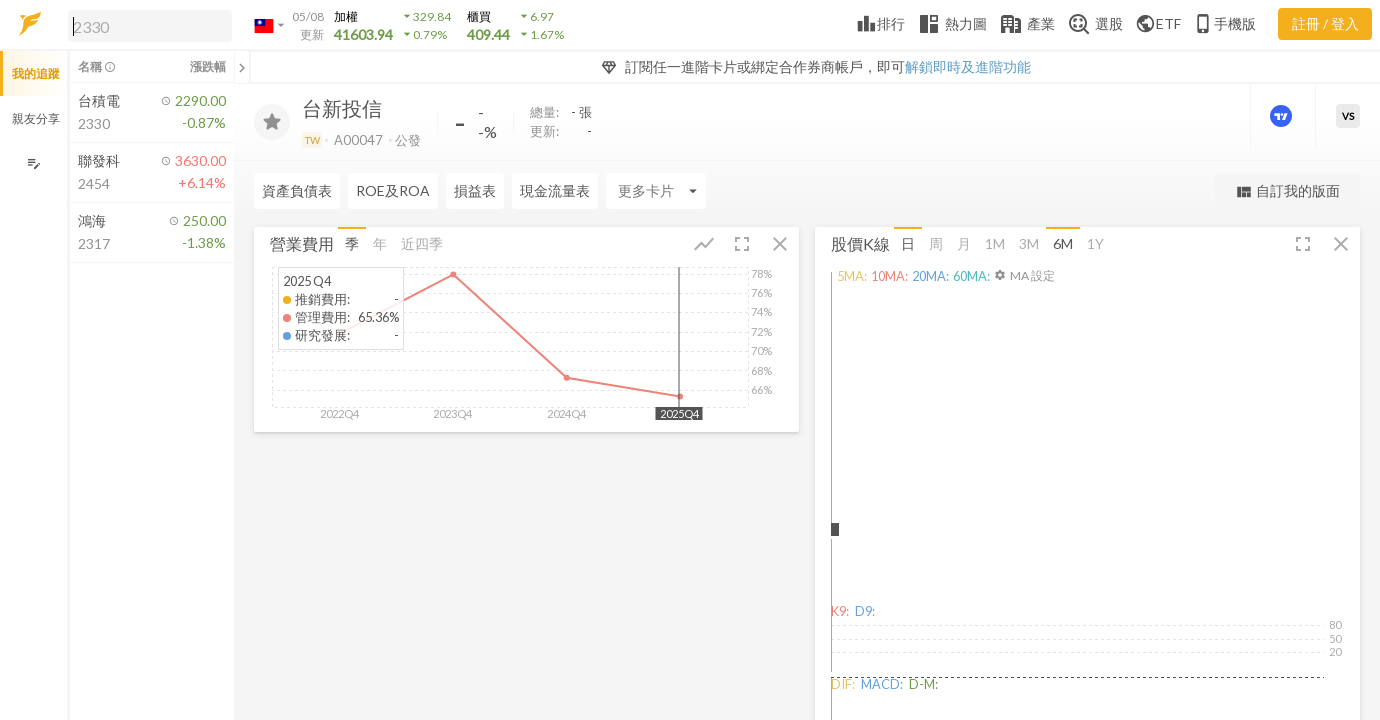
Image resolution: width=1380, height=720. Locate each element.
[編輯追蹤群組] (33, 163)
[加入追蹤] (272, 122)
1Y (1095, 243)
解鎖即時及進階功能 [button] (968, 66)
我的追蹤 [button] (36, 73)
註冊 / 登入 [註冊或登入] (1325, 23)
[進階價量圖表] (1283, 116)
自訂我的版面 (1287, 191)
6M (1063, 243)
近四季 (422, 243)
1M (995, 243)
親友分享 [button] (36, 118)
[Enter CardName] (656, 191)
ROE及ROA (393, 190)
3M (1029, 243)
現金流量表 (555, 190)
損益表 (475, 190)
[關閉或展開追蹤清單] (242, 67)
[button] (146, 25)
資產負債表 (297, 190)
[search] (150, 26)
